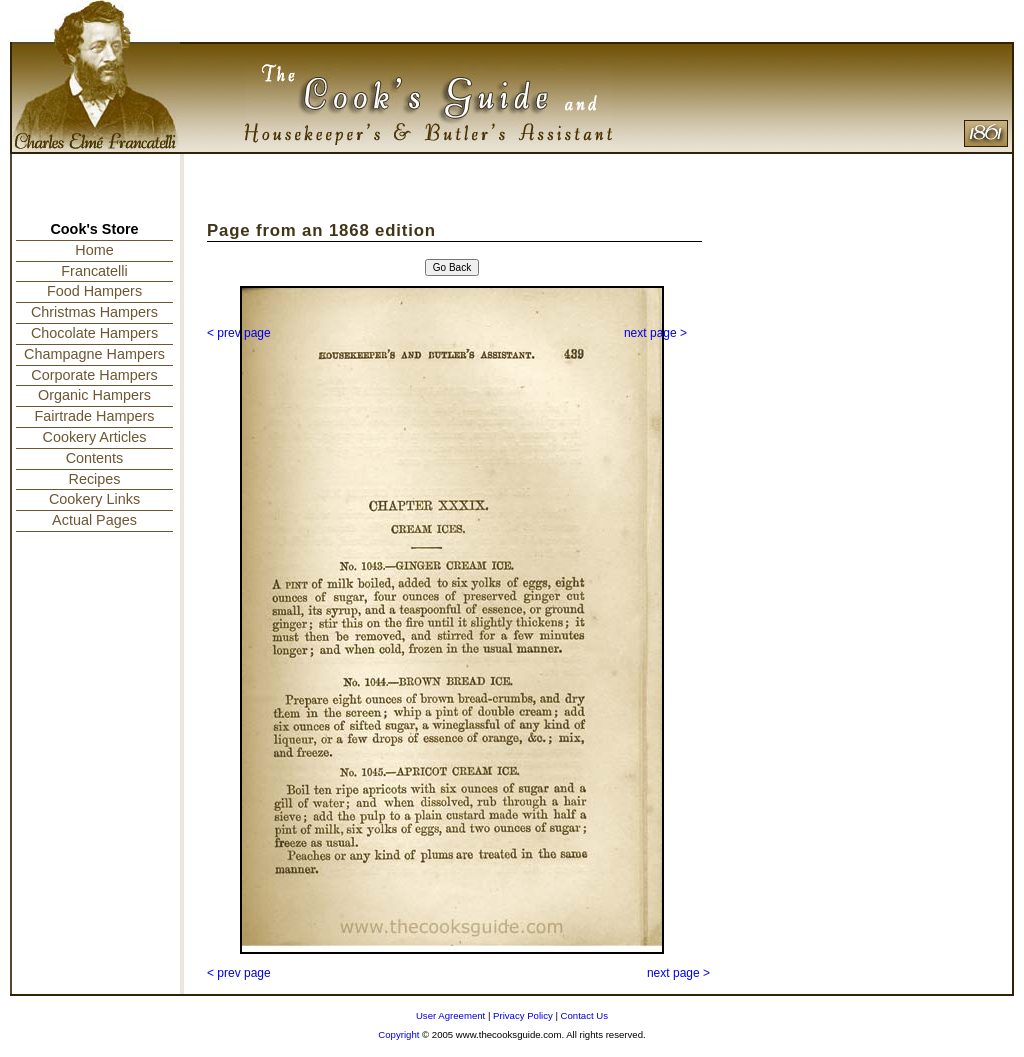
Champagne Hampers (94, 354)
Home (94, 250)
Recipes (95, 479)
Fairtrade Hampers (95, 416)
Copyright (398, 1034)
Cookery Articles (95, 437)
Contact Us (584, 1015)
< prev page (239, 333)
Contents (95, 458)
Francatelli (94, 271)
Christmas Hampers (94, 312)
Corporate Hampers (94, 375)
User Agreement (450, 1015)
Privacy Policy (523, 1015)
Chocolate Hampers (94, 333)
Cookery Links (94, 499)
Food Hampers (94, 291)
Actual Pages (94, 520)
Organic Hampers (94, 395)
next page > (655, 333)
